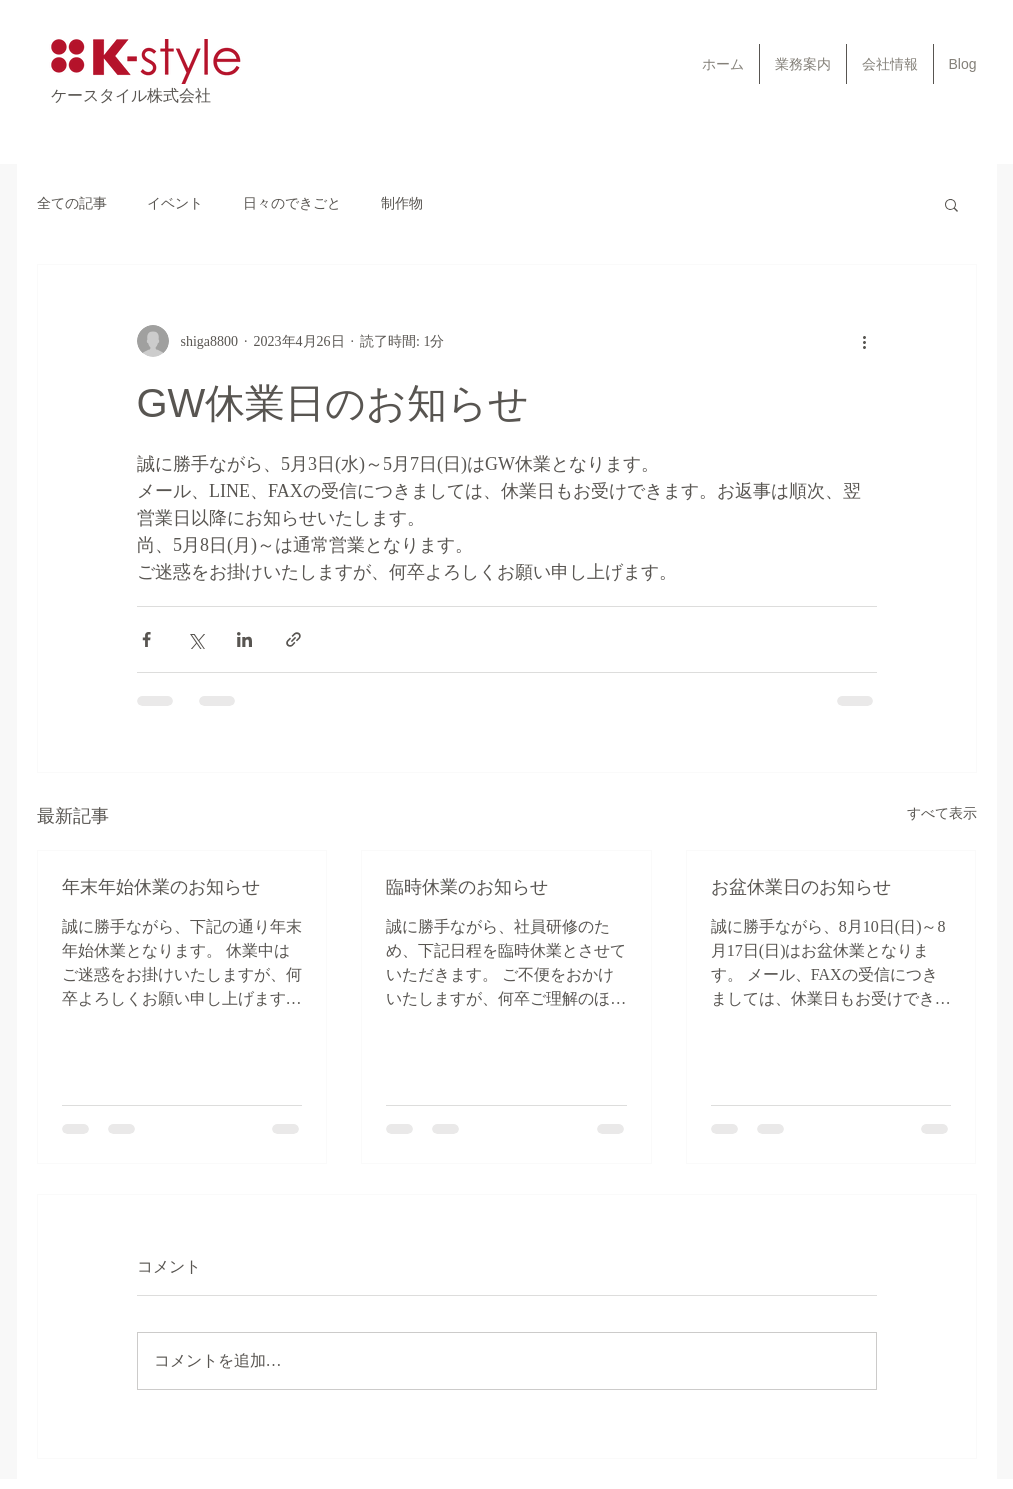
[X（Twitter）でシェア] (195, 639)
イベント (175, 203)
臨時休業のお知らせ (467, 887)
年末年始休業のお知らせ (161, 887)
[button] (951, 204)
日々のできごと (292, 203)
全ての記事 (72, 203)
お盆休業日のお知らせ (801, 887)
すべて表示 (942, 813)
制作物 (402, 203)
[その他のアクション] (865, 341)
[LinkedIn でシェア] (244, 639)
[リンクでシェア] (293, 639)
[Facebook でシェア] (146, 639)
